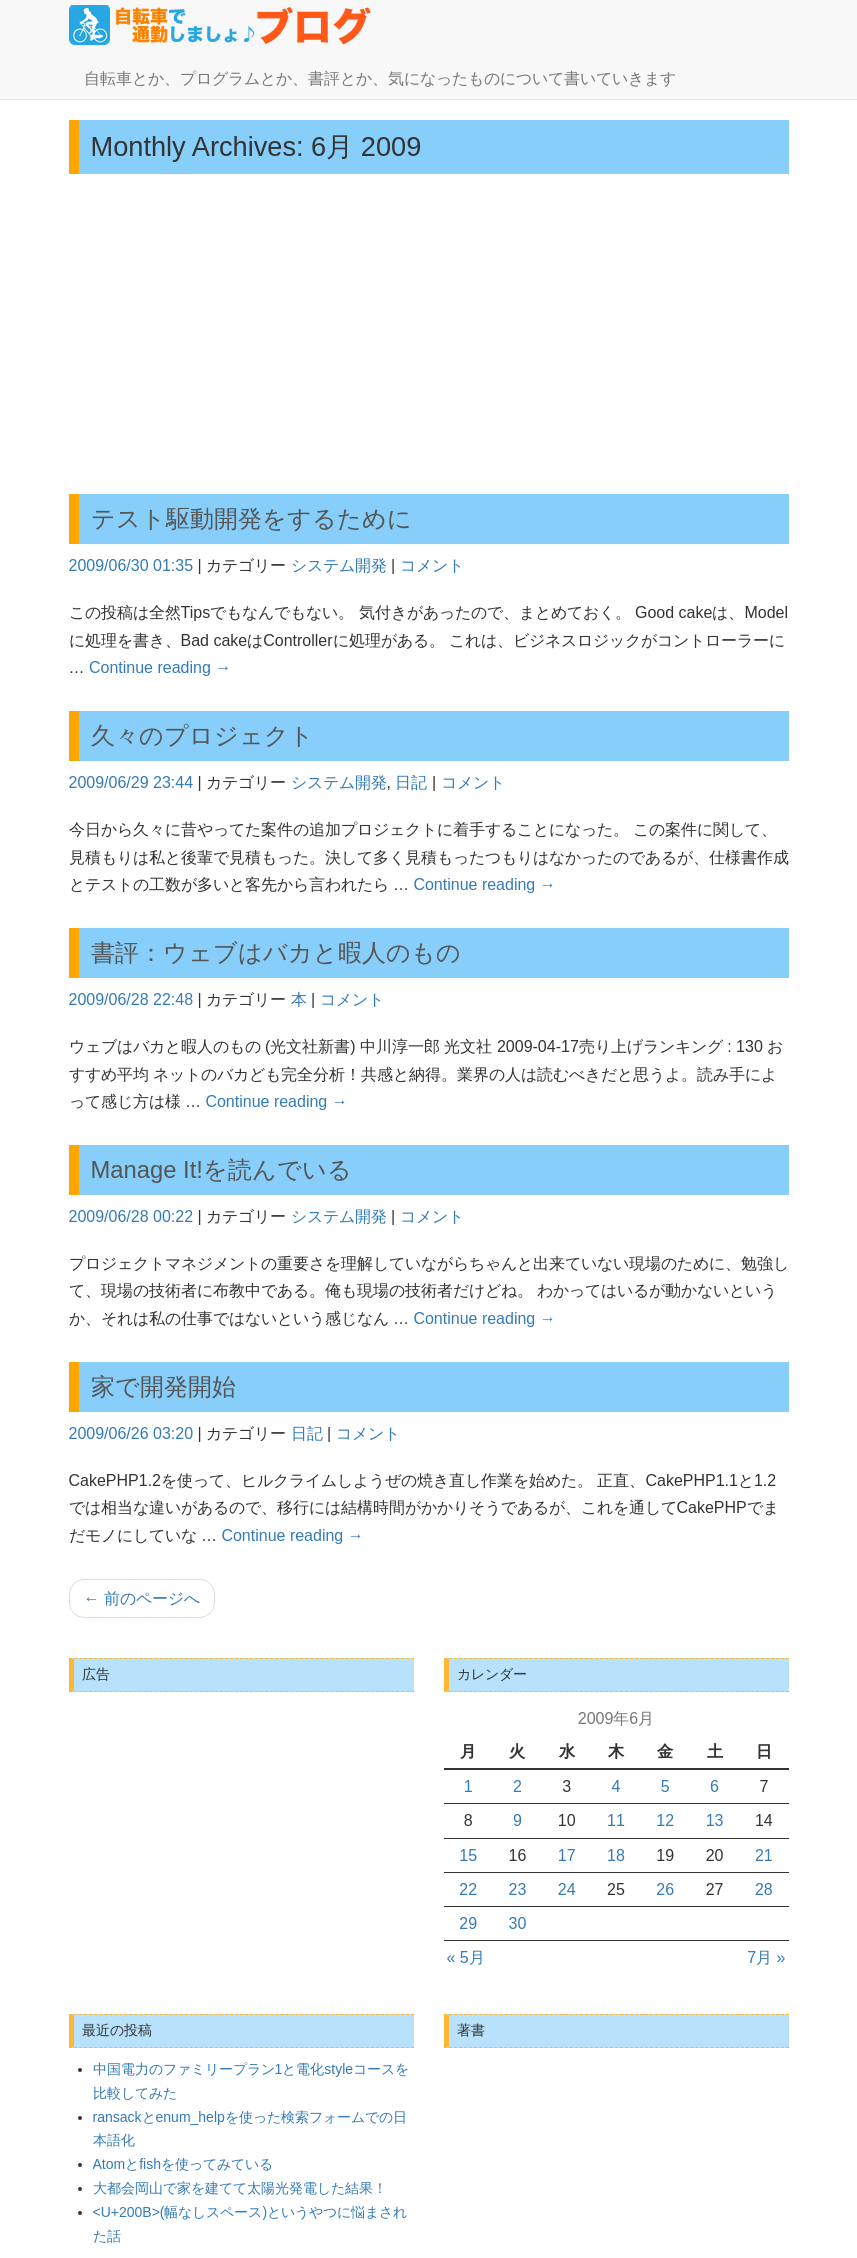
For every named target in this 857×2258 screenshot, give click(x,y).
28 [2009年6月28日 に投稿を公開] (764, 1889)
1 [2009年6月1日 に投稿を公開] (468, 1786)
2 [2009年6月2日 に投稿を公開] (517, 1786)
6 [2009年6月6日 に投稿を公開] (714, 1786)
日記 (411, 782)
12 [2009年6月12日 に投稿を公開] (665, 1820)
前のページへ (142, 1598)
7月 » (766, 1957)
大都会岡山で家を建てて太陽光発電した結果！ (240, 2188)
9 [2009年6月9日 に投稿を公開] (517, 1820)
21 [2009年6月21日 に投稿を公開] (764, 1855)
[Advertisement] (429, 334)
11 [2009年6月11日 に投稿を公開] (616, 1820)
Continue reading (160, 667)
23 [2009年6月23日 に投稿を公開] (518, 1889)
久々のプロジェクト (202, 735)
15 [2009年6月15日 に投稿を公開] (468, 1855)
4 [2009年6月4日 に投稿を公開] (616, 1786)
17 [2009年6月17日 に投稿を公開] (567, 1855)
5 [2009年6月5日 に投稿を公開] (665, 1786)
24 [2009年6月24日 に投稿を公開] (567, 1889)
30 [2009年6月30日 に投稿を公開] (518, 1923)
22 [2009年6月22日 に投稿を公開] (468, 1889)
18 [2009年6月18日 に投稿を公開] (616, 1855)
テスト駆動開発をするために (251, 518)
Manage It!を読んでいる (221, 1169)
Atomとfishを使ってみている (183, 2164)
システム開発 (339, 565)
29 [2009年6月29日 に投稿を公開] (468, 1923)
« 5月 (466, 1957)
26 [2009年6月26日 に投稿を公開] (665, 1889)
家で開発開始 (163, 1386)
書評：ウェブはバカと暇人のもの (276, 952)
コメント (432, 565)
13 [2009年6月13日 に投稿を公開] (715, 1820)
